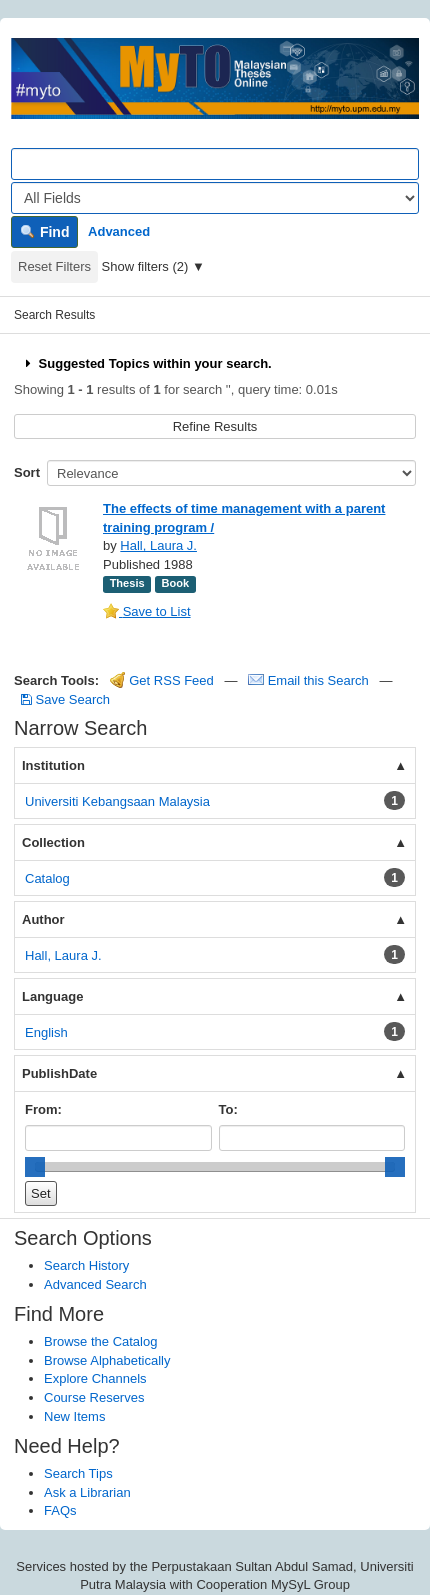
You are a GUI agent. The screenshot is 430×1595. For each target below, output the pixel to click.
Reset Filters (54, 266)
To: (228, 1109)
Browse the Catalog (100, 1341)
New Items (74, 1416)
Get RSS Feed (162, 680)
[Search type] (215, 198)
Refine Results (215, 426)
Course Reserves (94, 1397)
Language (52, 996)
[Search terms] (215, 164)
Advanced (119, 231)
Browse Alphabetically (107, 1360)
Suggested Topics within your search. (146, 363)
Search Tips (78, 1473)
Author (43, 919)
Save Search (65, 699)
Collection (53, 842)
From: (43, 1109)
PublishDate (59, 1073)
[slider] (35, 1167)
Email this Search (310, 680)
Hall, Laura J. (158, 545)
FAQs (60, 1510)
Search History (86, 1265)
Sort (27, 472)
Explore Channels (95, 1378)
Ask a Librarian (87, 1492)
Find (44, 232)
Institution (53, 765)
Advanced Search (95, 1284)
